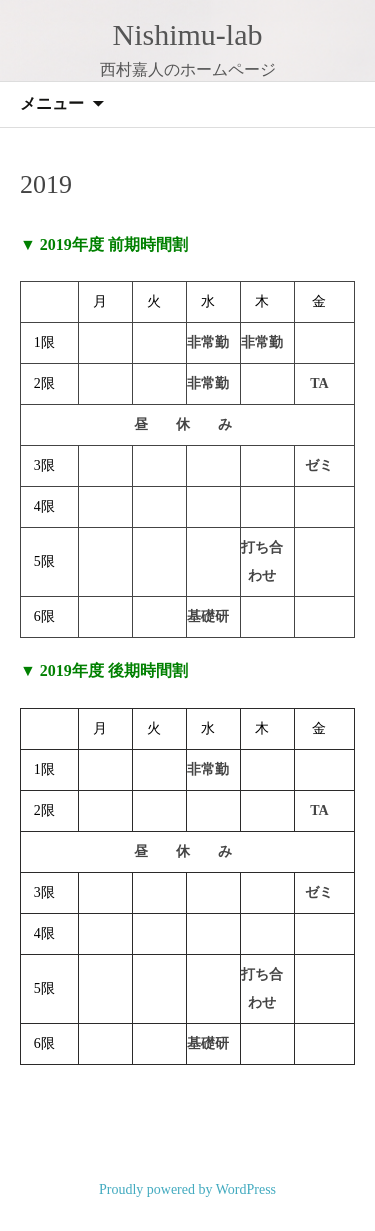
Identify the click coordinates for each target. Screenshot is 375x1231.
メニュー (52, 103)
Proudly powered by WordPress (187, 1189)
